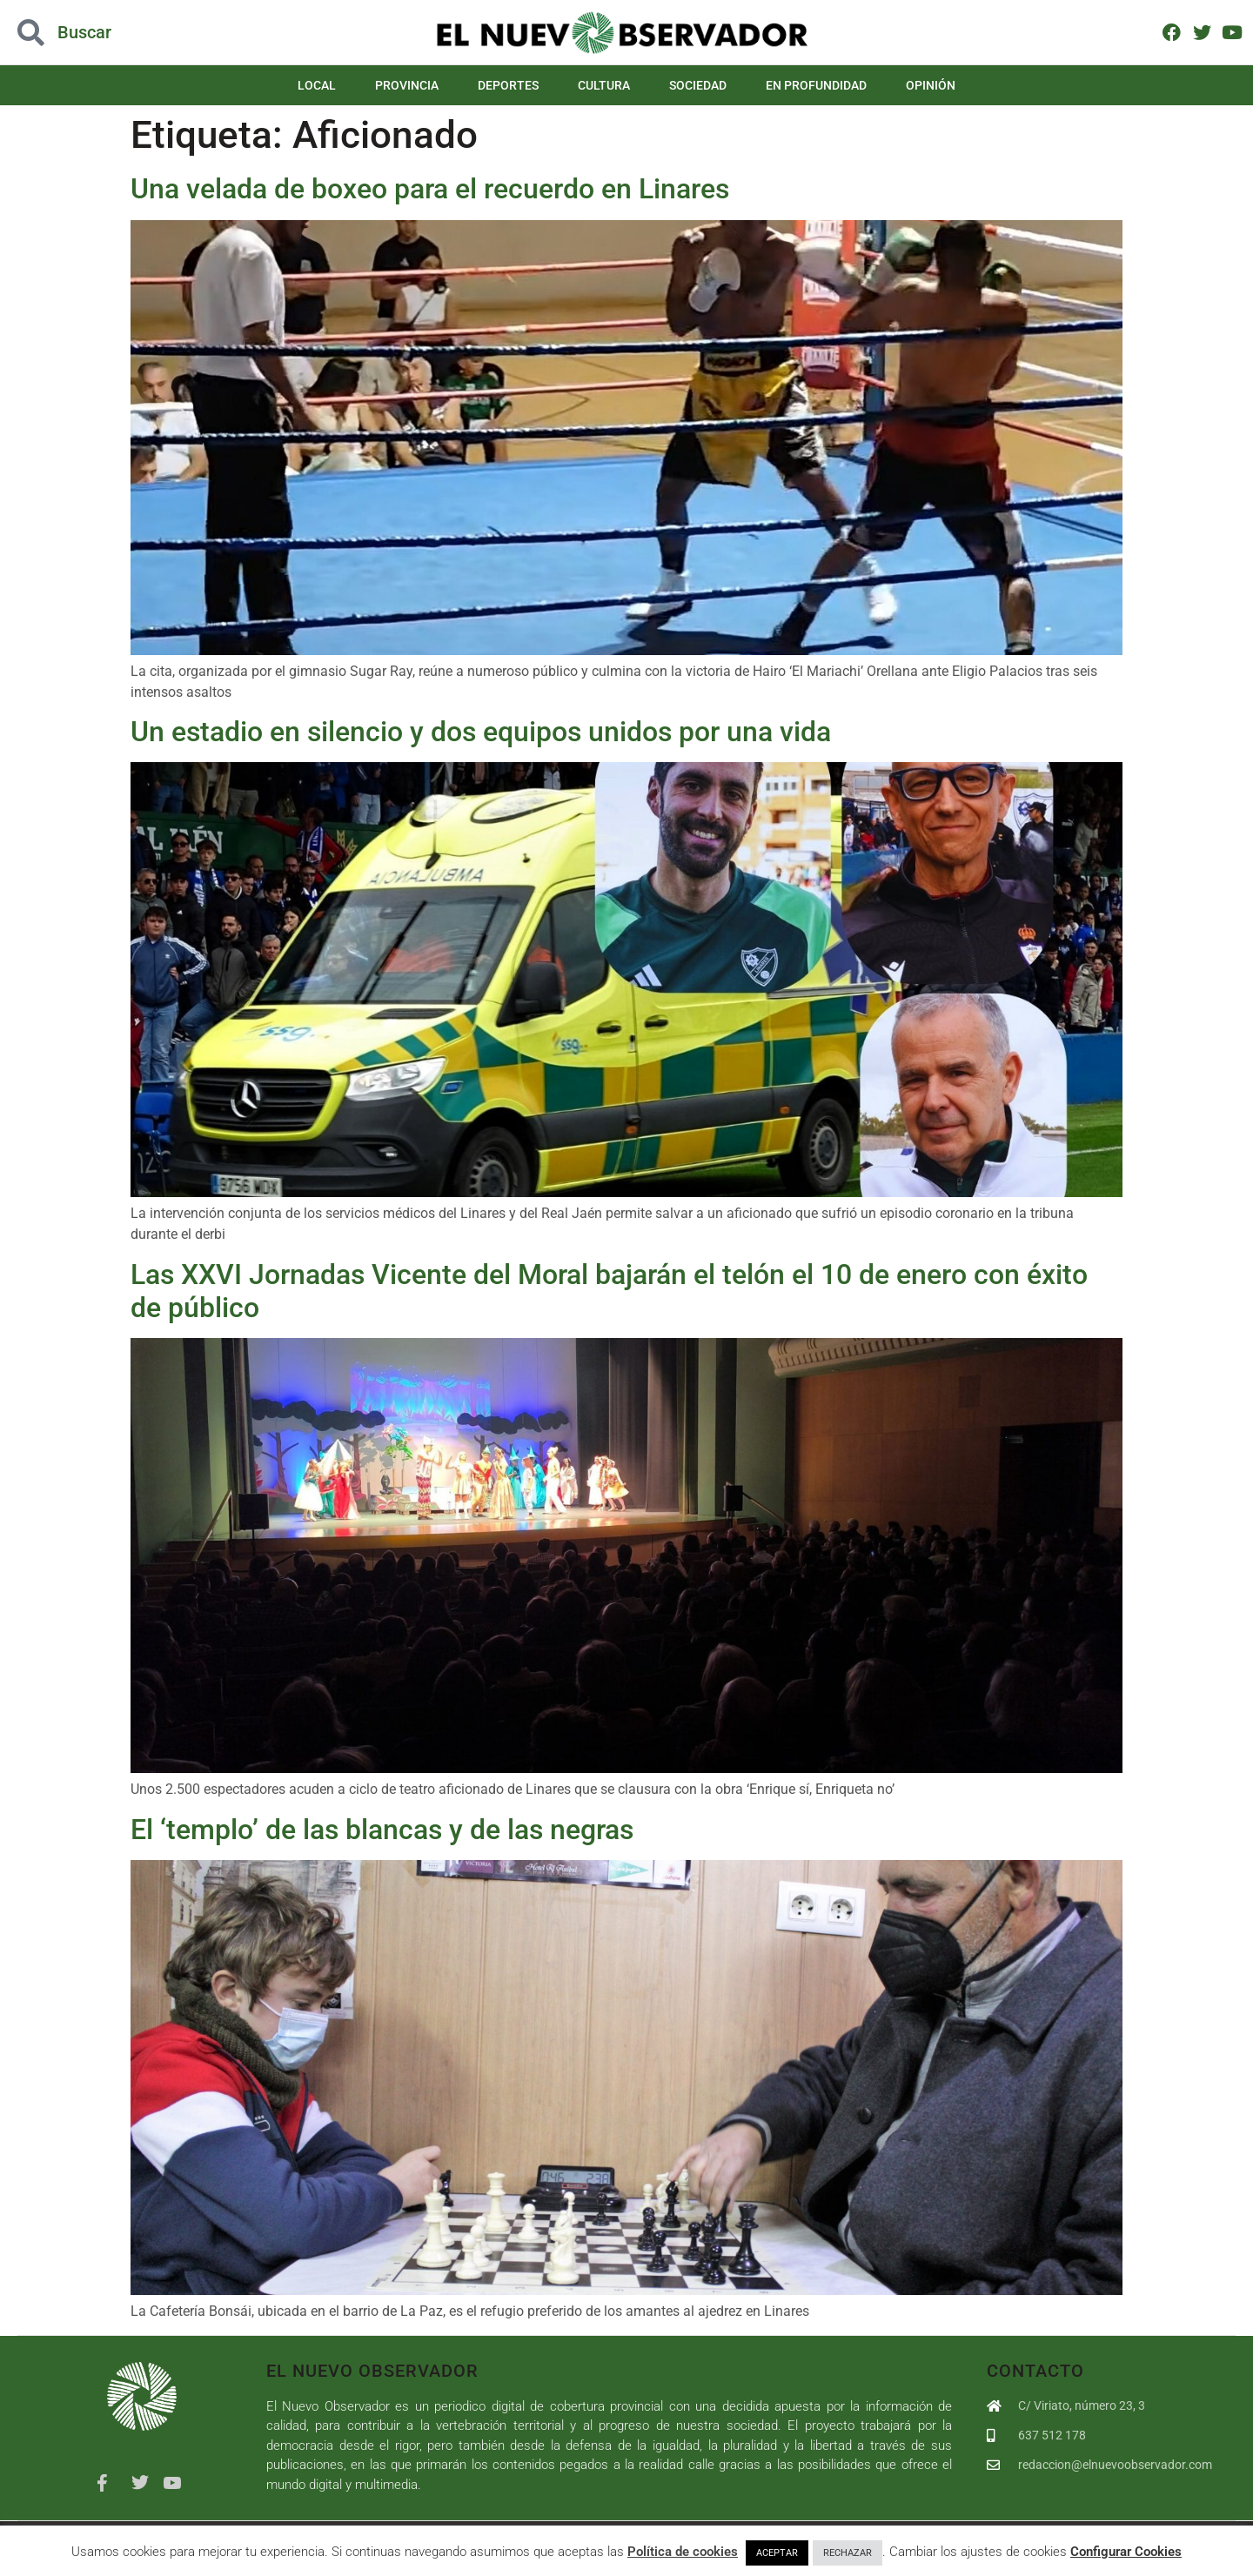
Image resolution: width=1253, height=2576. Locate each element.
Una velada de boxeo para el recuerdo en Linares (430, 188)
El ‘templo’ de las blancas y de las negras (382, 1829)
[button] (125, 32)
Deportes (508, 85)
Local (317, 85)
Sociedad (698, 85)
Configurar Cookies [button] (1126, 2551)
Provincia (407, 85)
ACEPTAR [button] (777, 2553)
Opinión (930, 85)
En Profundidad (816, 85)
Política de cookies (682, 2551)
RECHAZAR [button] (847, 2553)
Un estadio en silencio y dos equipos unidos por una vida (481, 731)
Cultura (604, 85)
